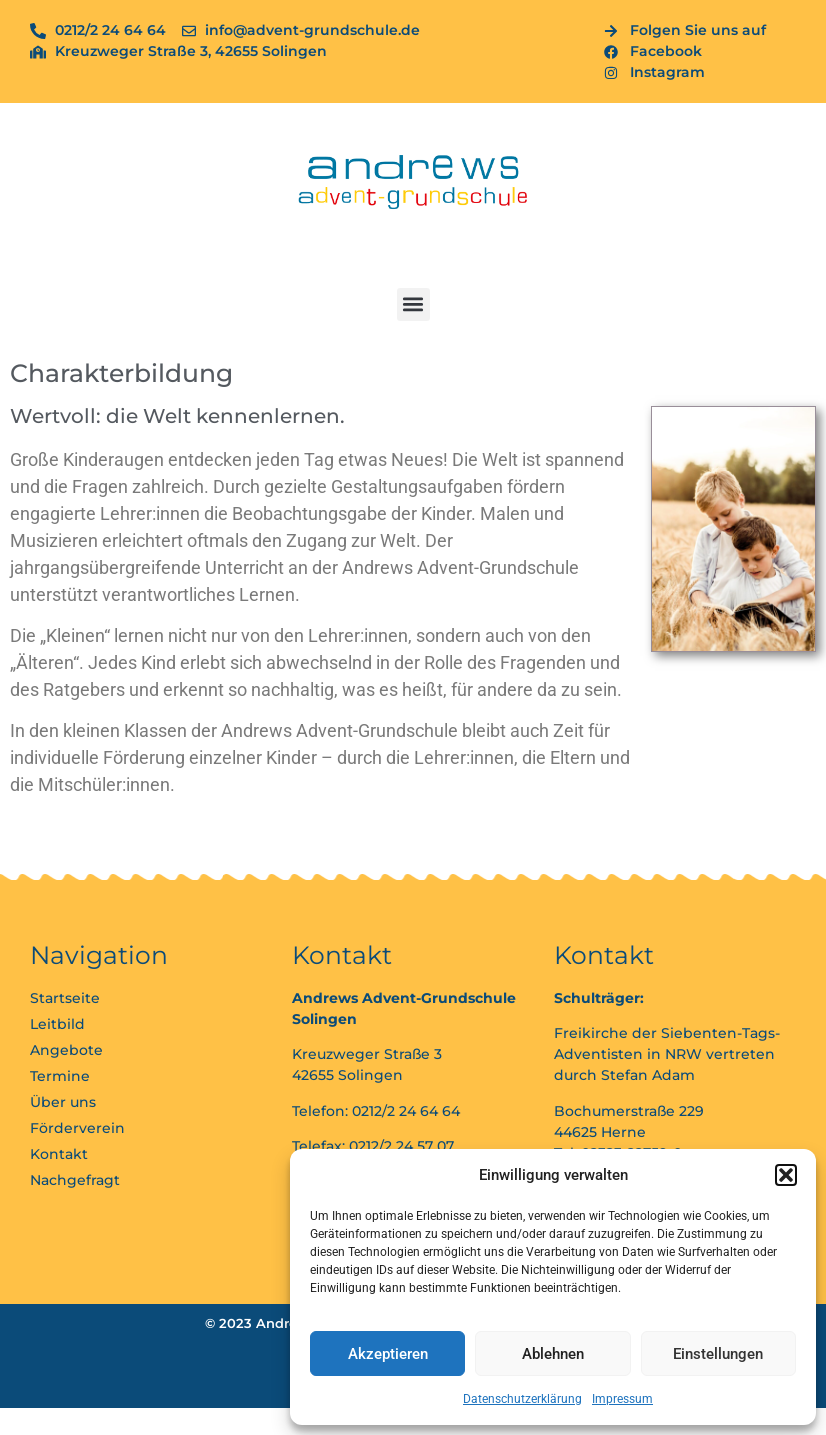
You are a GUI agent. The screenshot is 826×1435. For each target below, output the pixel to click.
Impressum (622, 1399)
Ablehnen (553, 1354)
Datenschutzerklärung (522, 1399)
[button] (786, 1175)
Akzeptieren (388, 1354)
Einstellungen (718, 1354)
